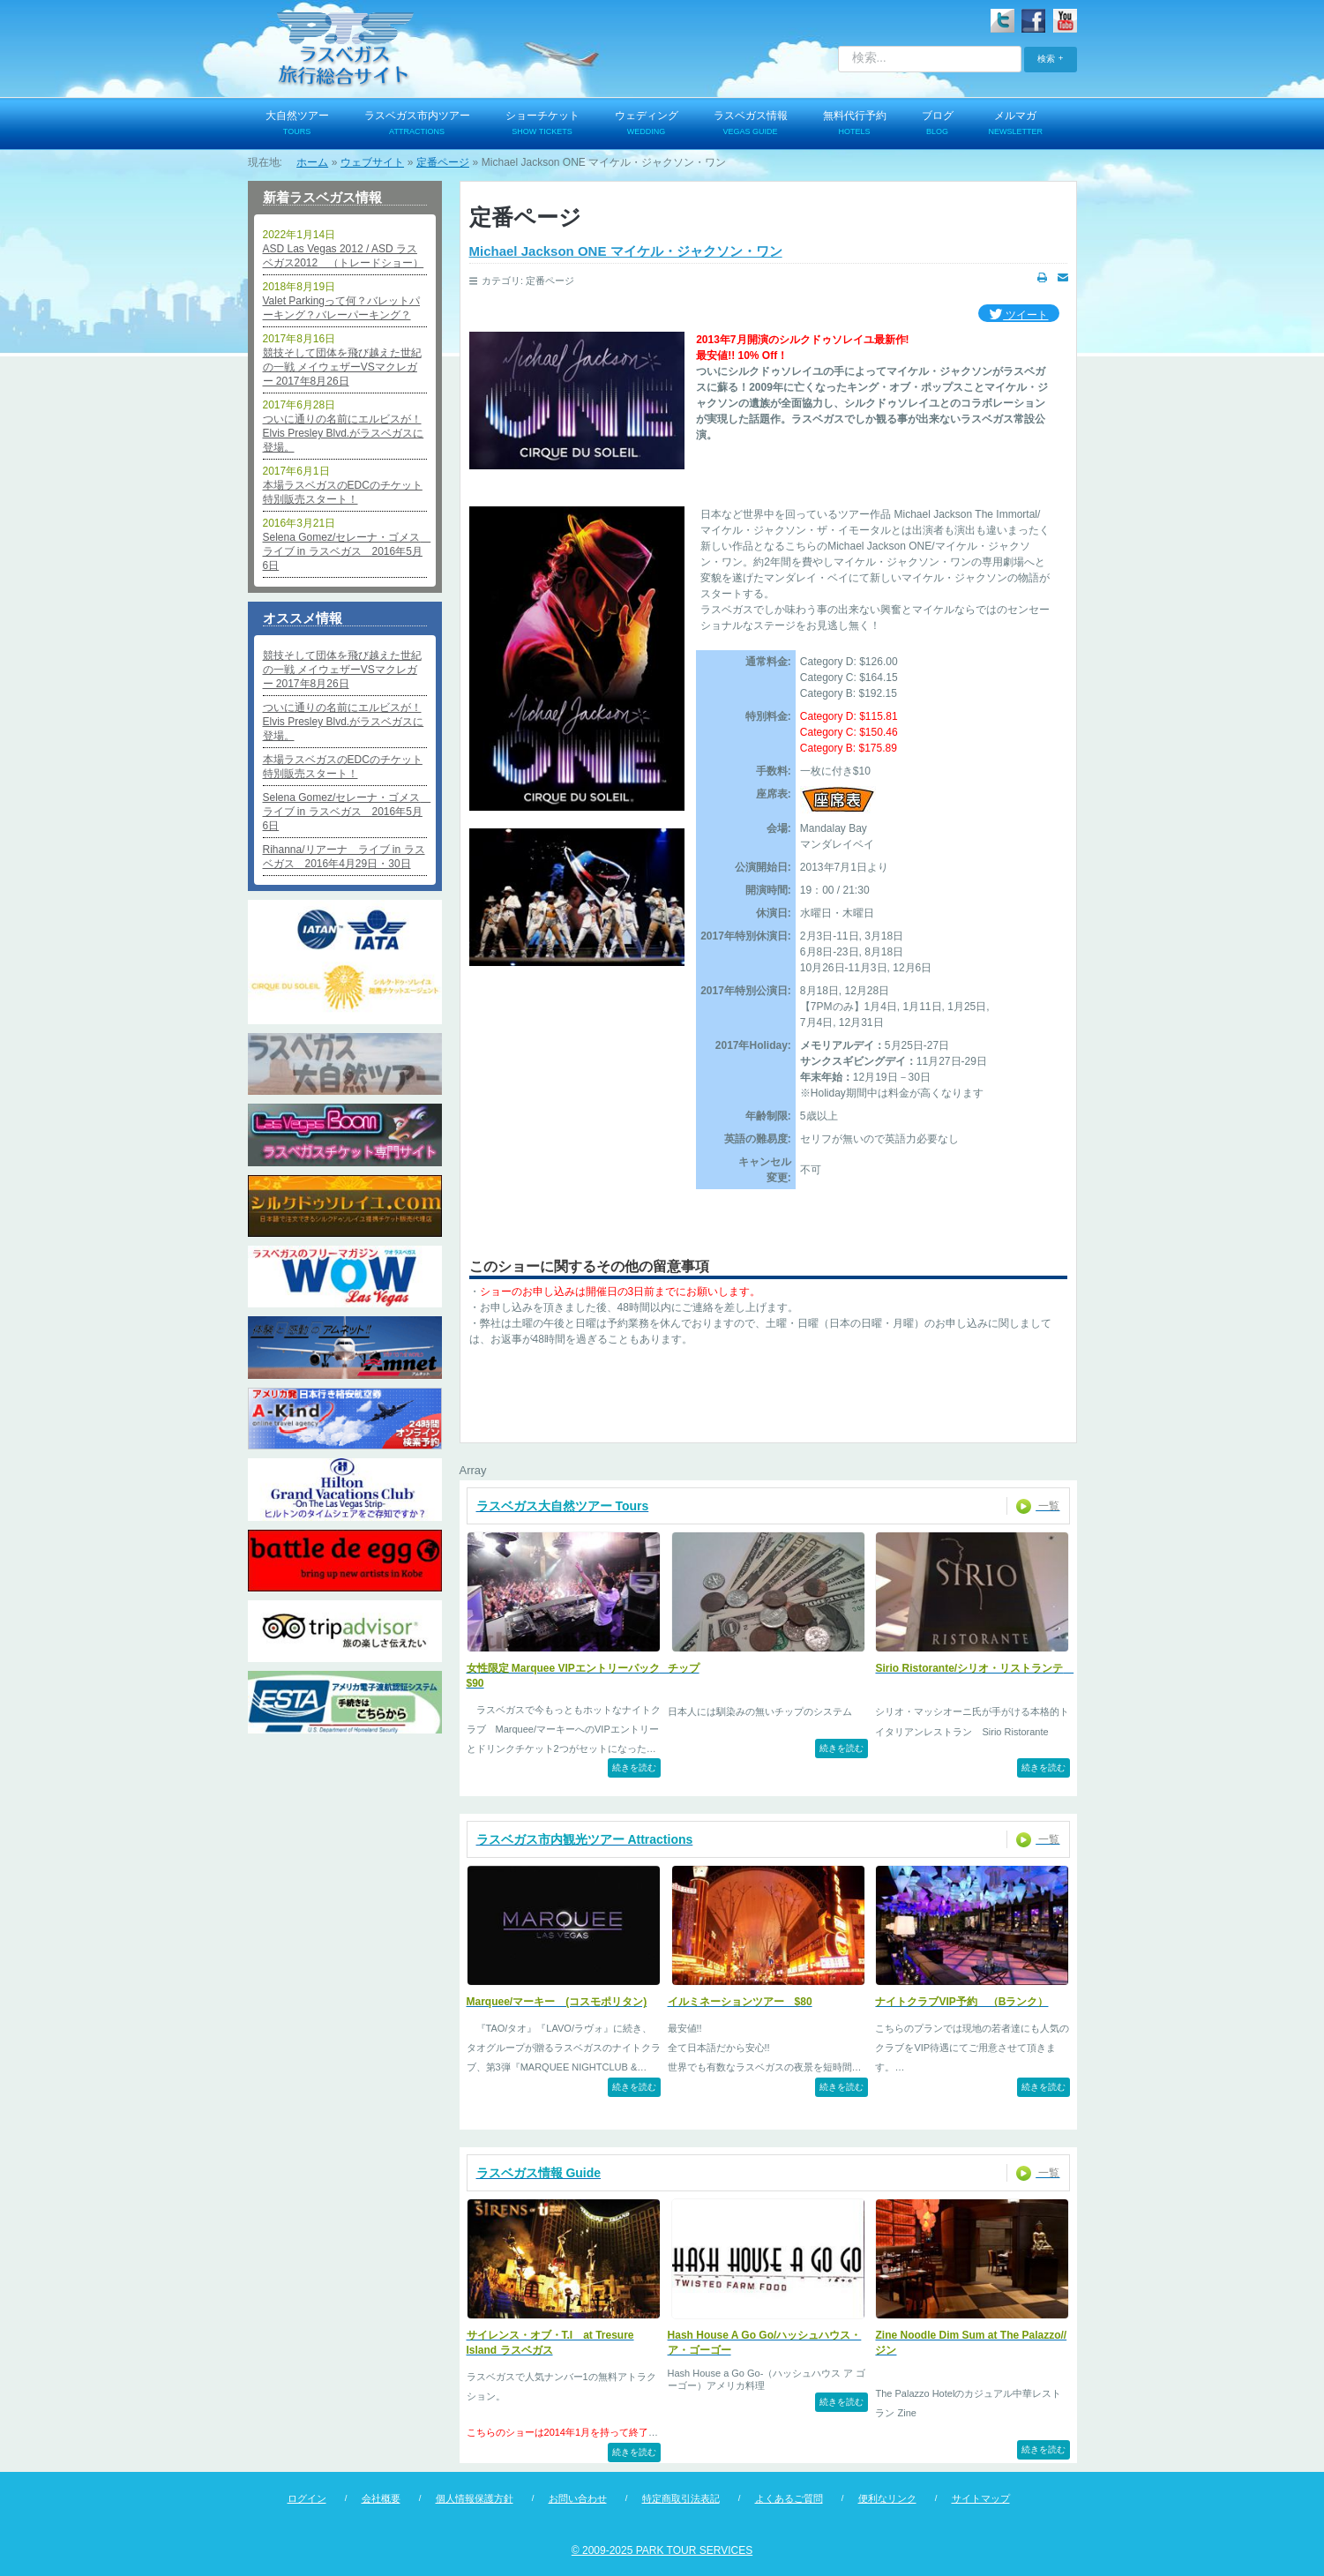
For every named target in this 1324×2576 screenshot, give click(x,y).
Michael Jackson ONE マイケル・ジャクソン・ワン (625, 250)
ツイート (1018, 315)
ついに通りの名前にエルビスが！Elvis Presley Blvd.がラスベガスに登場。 (343, 433)
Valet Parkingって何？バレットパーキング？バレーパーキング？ (341, 308)
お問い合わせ (578, 2498)
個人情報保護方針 (474, 2498)
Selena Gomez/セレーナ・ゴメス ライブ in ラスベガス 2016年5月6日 (345, 551)
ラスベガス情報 (751, 124)
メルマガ (1016, 124)
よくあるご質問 (789, 2498)
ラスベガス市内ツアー (417, 124)
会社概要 (381, 2498)
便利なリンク (887, 2498)
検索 (1046, 59)
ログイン (307, 2498)
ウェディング (646, 124)
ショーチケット (542, 124)
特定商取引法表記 (681, 2498)
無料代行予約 (854, 124)
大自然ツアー (297, 124)
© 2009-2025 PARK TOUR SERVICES (662, 2550)
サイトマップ (981, 2498)
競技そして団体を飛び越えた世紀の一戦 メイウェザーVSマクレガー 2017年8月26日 (342, 367)
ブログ (938, 124)
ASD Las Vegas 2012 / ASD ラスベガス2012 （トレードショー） (343, 256)
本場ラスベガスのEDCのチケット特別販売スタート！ (343, 492)
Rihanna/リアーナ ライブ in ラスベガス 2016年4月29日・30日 (344, 856)
